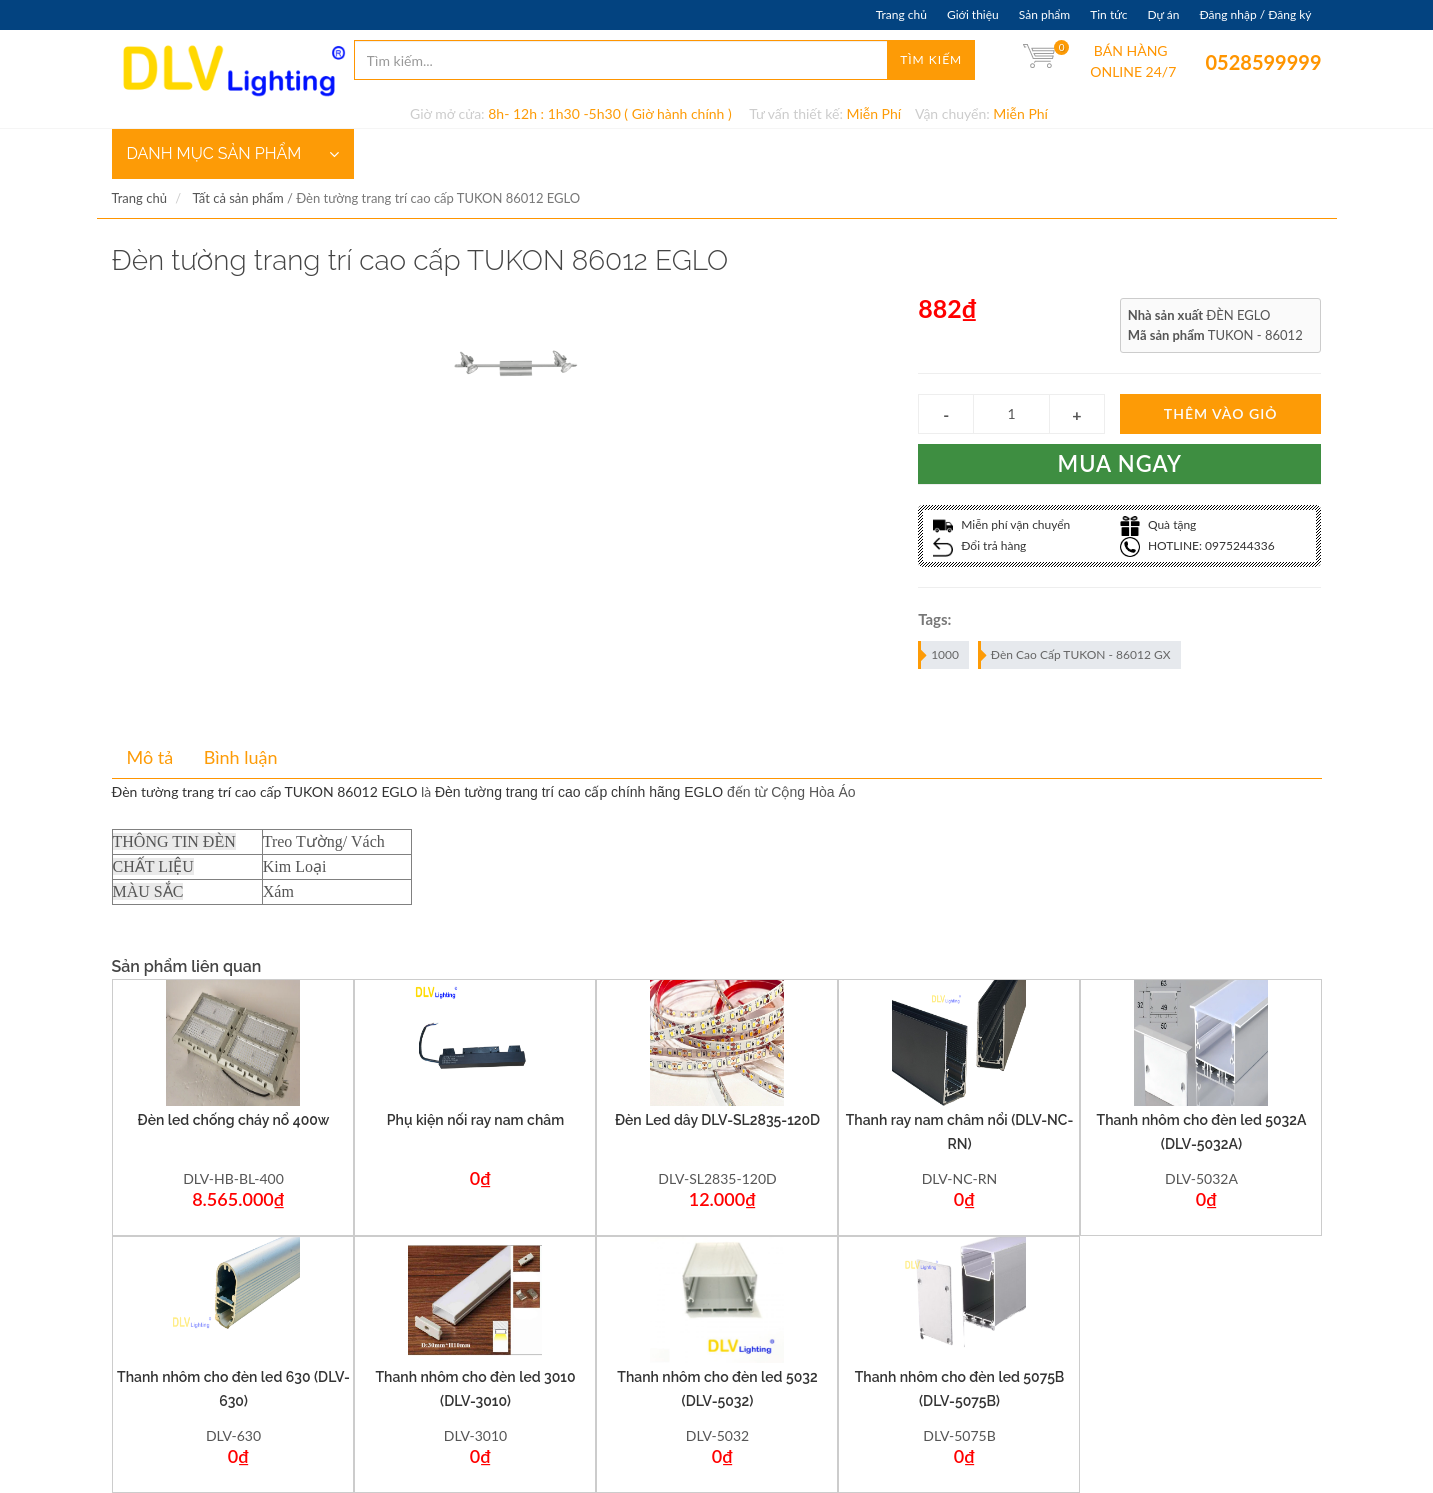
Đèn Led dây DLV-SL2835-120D (717, 1120)
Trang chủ (901, 14)
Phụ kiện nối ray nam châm (475, 1120)
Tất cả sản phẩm (237, 198)
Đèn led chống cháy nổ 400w (234, 1120)
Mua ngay (1120, 463)
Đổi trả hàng (979, 545)
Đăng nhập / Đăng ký (1255, 14)
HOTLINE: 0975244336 (1197, 545)
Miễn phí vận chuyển (1001, 524)
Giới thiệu (973, 14)
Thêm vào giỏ (1221, 413)
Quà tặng (1158, 524)
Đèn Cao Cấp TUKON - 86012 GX (1075, 655)
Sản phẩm (1044, 14)
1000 (939, 655)
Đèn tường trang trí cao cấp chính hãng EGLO (579, 792)
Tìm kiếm (931, 59)
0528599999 (1219, 62)
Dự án (1163, 14)
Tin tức (1108, 14)
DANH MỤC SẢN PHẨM (233, 154)
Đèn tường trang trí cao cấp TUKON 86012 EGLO (265, 791)
